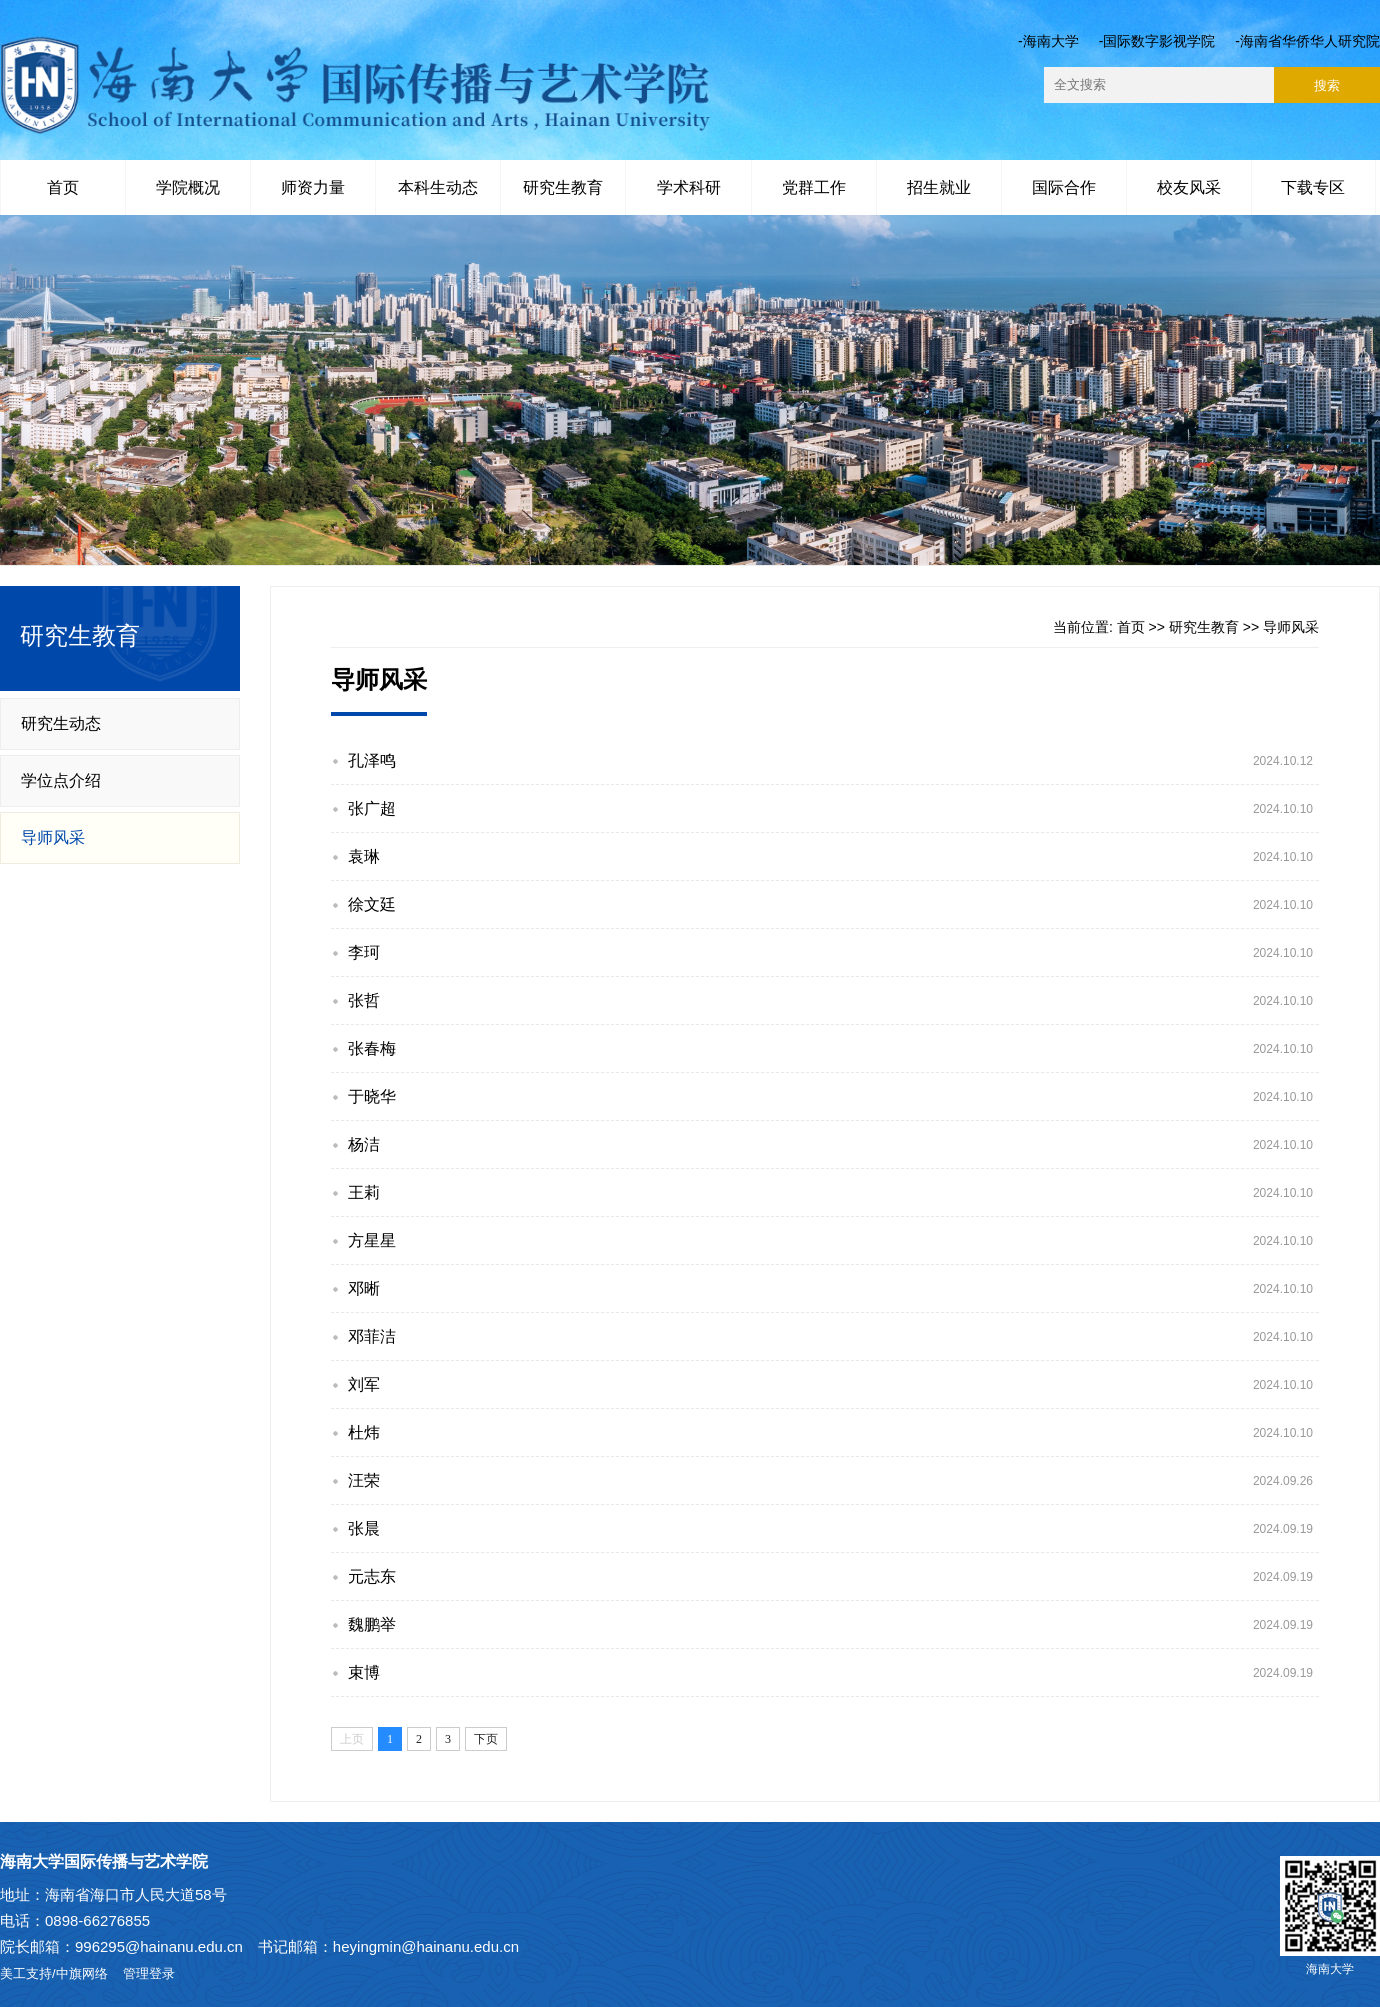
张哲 (364, 1000)
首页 (63, 187)
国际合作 (1064, 187)
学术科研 (689, 187)
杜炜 (364, 1432)
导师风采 (53, 837)
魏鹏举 (372, 1624)
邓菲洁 (372, 1336)
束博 (364, 1672)
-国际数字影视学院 (1157, 41)
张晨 (364, 1528)
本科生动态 (438, 187)
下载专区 (1313, 187)
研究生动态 (61, 723)
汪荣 (364, 1480)
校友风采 (1189, 187)
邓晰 (364, 1288)
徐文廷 (372, 904)
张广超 (372, 808)
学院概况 (188, 187)
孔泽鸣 (372, 760)
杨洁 (364, 1144)
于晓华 (372, 1096)
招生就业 (939, 187)
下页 (486, 1739)
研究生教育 (563, 187)
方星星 (372, 1240)
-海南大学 (1048, 41)
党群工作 (814, 187)
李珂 (364, 952)
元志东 (372, 1576)
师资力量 (313, 187)
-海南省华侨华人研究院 (1307, 41)
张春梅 (372, 1048)
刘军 (364, 1384)
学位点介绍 (61, 780)
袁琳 (364, 856)
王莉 (364, 1192)
